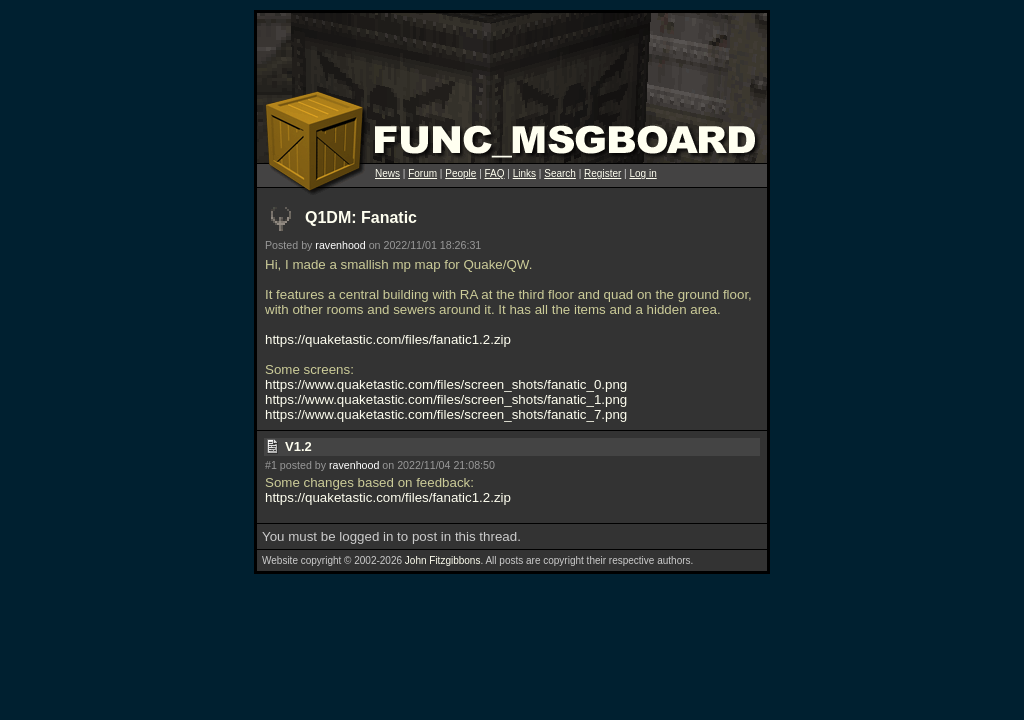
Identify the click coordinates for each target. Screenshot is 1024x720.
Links (524, 173)
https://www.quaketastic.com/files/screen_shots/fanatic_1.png (446, 399)
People (460, 173)
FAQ (495, 173)
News (387, 173)
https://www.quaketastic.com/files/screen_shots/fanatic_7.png (446, 414)
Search (560, 173)
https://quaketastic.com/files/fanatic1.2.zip (388, 339)
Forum (422, 173)
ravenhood (340, 245)
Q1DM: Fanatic (361, 217)
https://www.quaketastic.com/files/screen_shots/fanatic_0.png (446, 384)
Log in (642, 173)
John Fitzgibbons (443, 560)
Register (602, 173)
